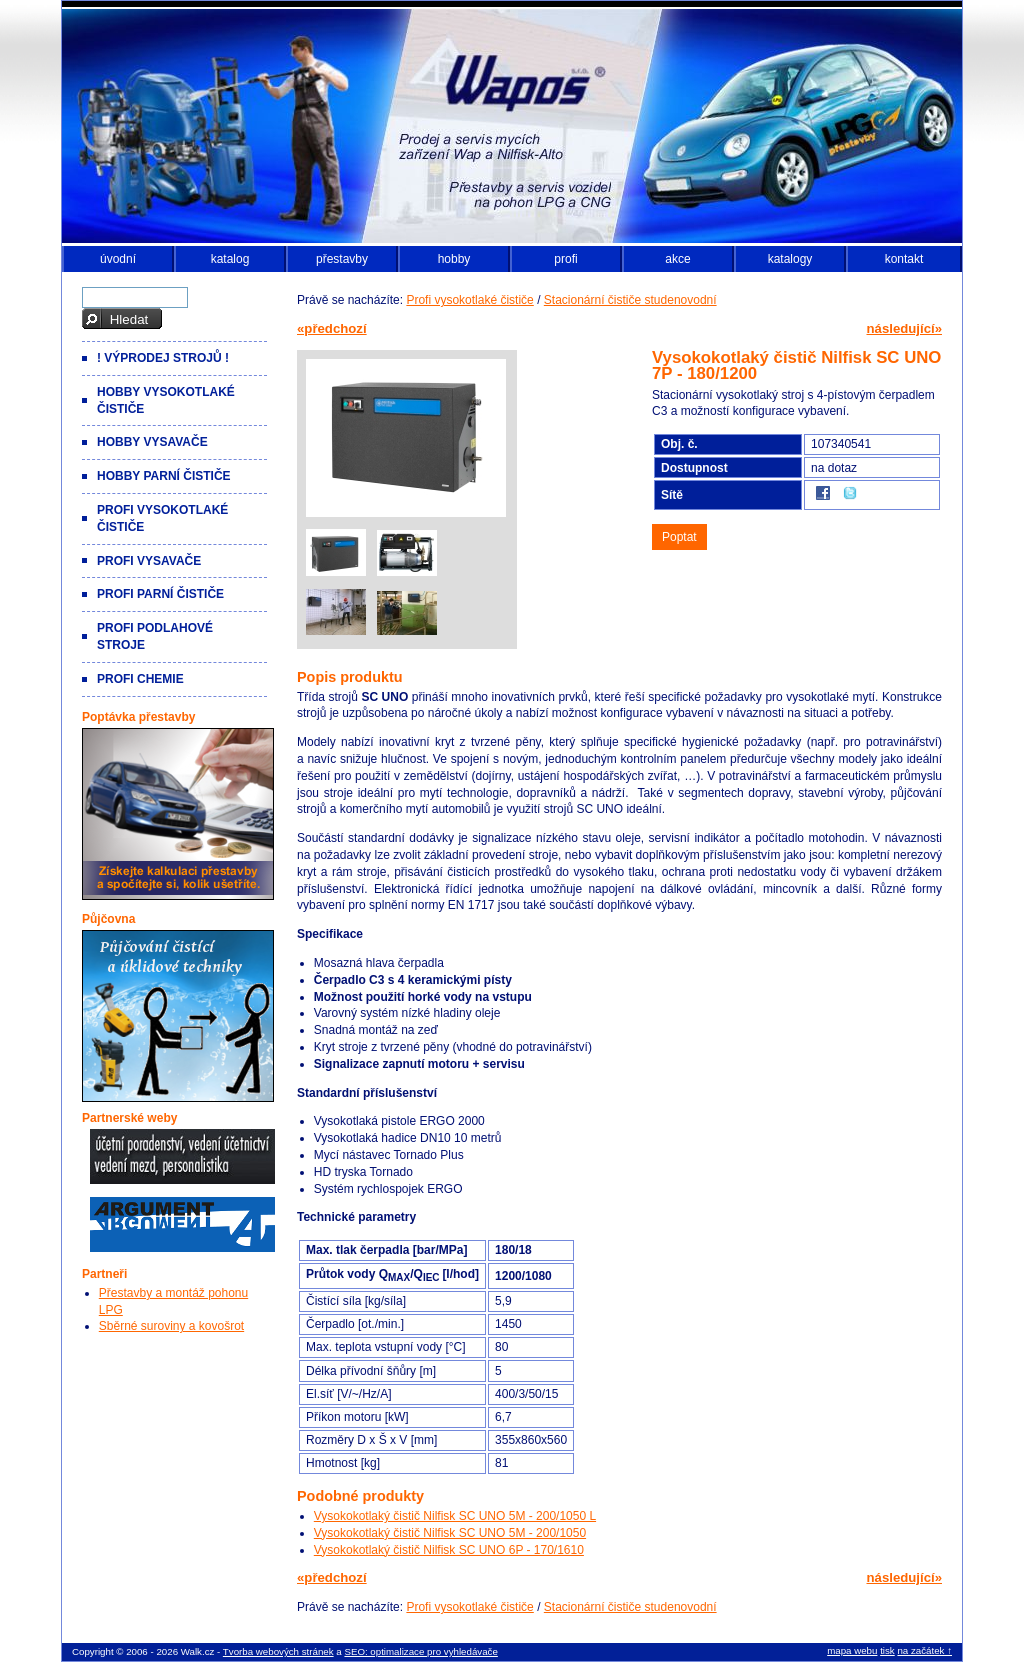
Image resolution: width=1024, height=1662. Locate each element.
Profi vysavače (149, 561)
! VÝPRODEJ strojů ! (163, 358)
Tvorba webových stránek (278, 1651)
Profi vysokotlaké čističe (469, 300)
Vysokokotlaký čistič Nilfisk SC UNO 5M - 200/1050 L (455, 1516)
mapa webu (852, 1650)
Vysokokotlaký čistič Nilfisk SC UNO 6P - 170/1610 (449, 1550)
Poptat (679, 537)
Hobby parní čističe (164, 476)
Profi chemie (140, 679)
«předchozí (332, 328)
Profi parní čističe (160, 594)
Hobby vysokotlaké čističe (166, 400)
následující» (905, 328)
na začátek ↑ (924, 1650)
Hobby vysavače (152, 442)
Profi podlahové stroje (155, 636)
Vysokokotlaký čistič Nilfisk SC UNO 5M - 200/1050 (450, 1533)
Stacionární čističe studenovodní (630, 300)
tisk (887, 1650)
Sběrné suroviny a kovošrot (171, 1326)
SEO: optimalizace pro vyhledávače (420, 1651)
